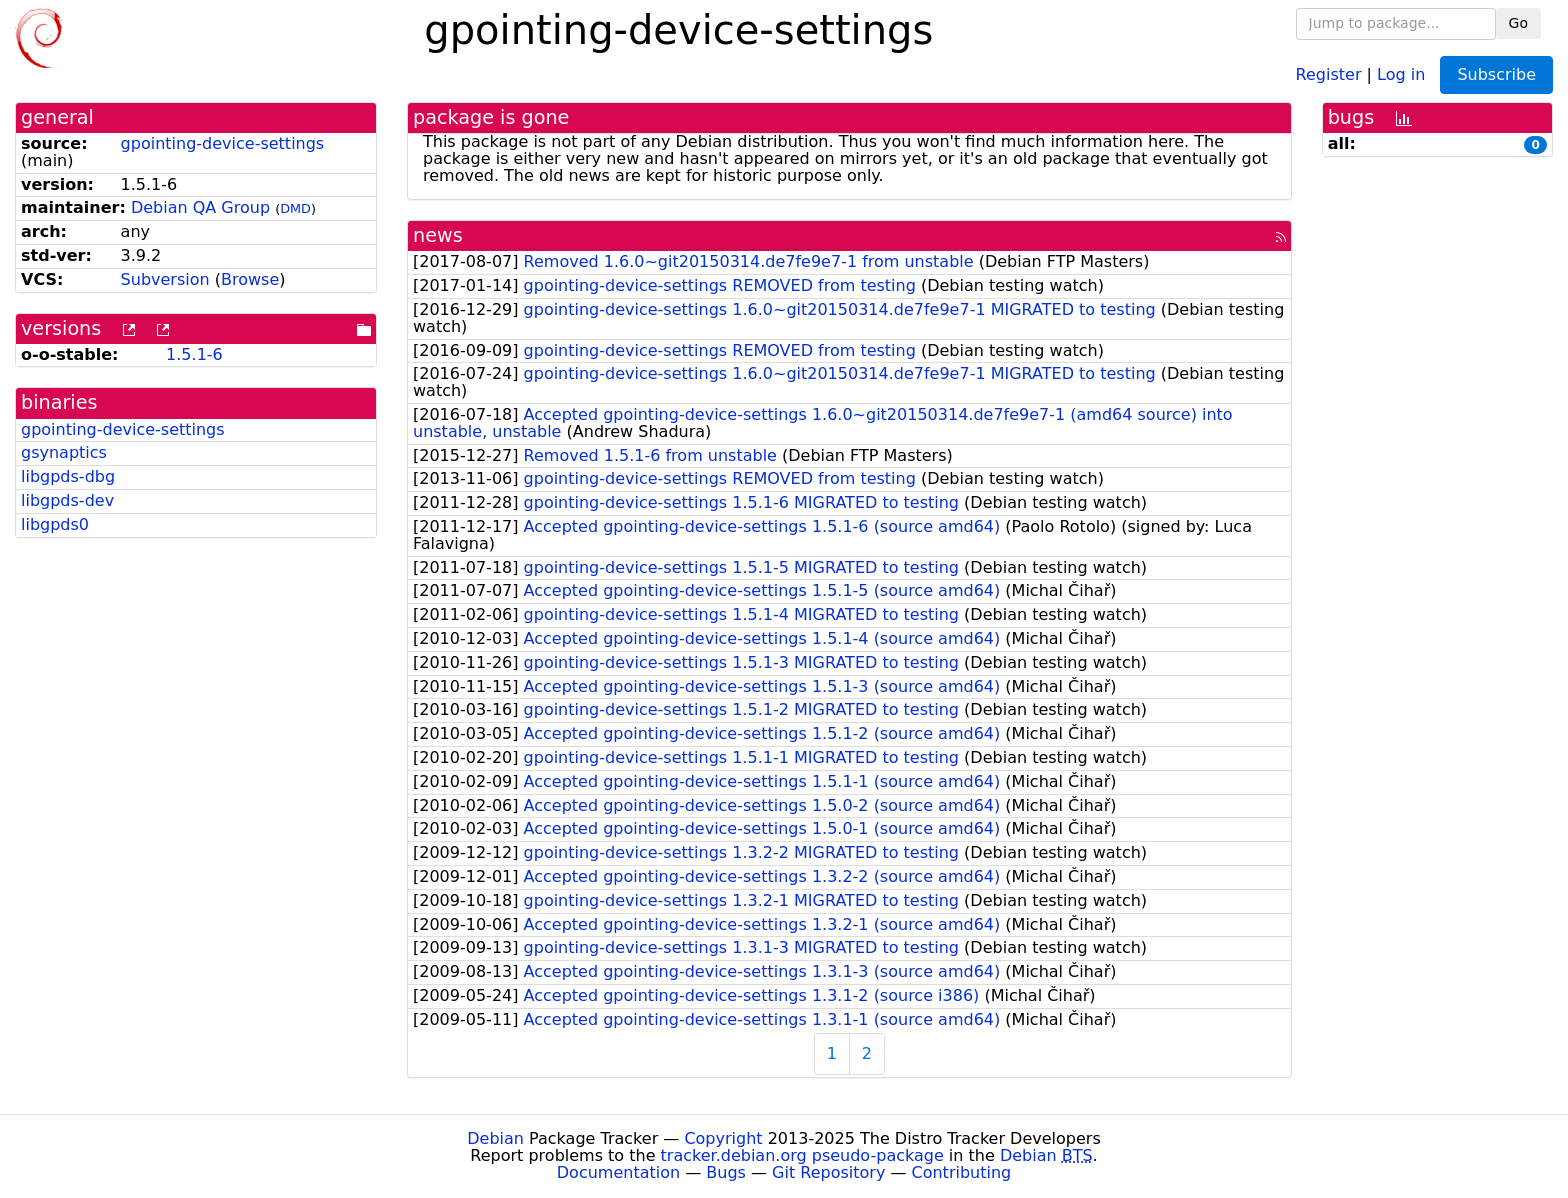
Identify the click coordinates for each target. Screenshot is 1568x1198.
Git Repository (828, 1172)
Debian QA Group (200, 207)
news (438, 235)
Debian (495, 1138)
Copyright (723, 1138)
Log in (1401, 73)
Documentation (618, 1172)
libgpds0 (55, 524)
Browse (250, 279)
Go (1518, 23)
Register (1329, 73)
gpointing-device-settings (223, 143)
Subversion (165, 279)
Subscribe (1496, 74)
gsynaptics (64, 452)
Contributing (962, 1172)
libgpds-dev (67, 500)
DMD (295, 208)
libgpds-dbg (68, 476)
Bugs (726, 1172)
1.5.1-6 (194, 354)
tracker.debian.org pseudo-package (802, 1155)
